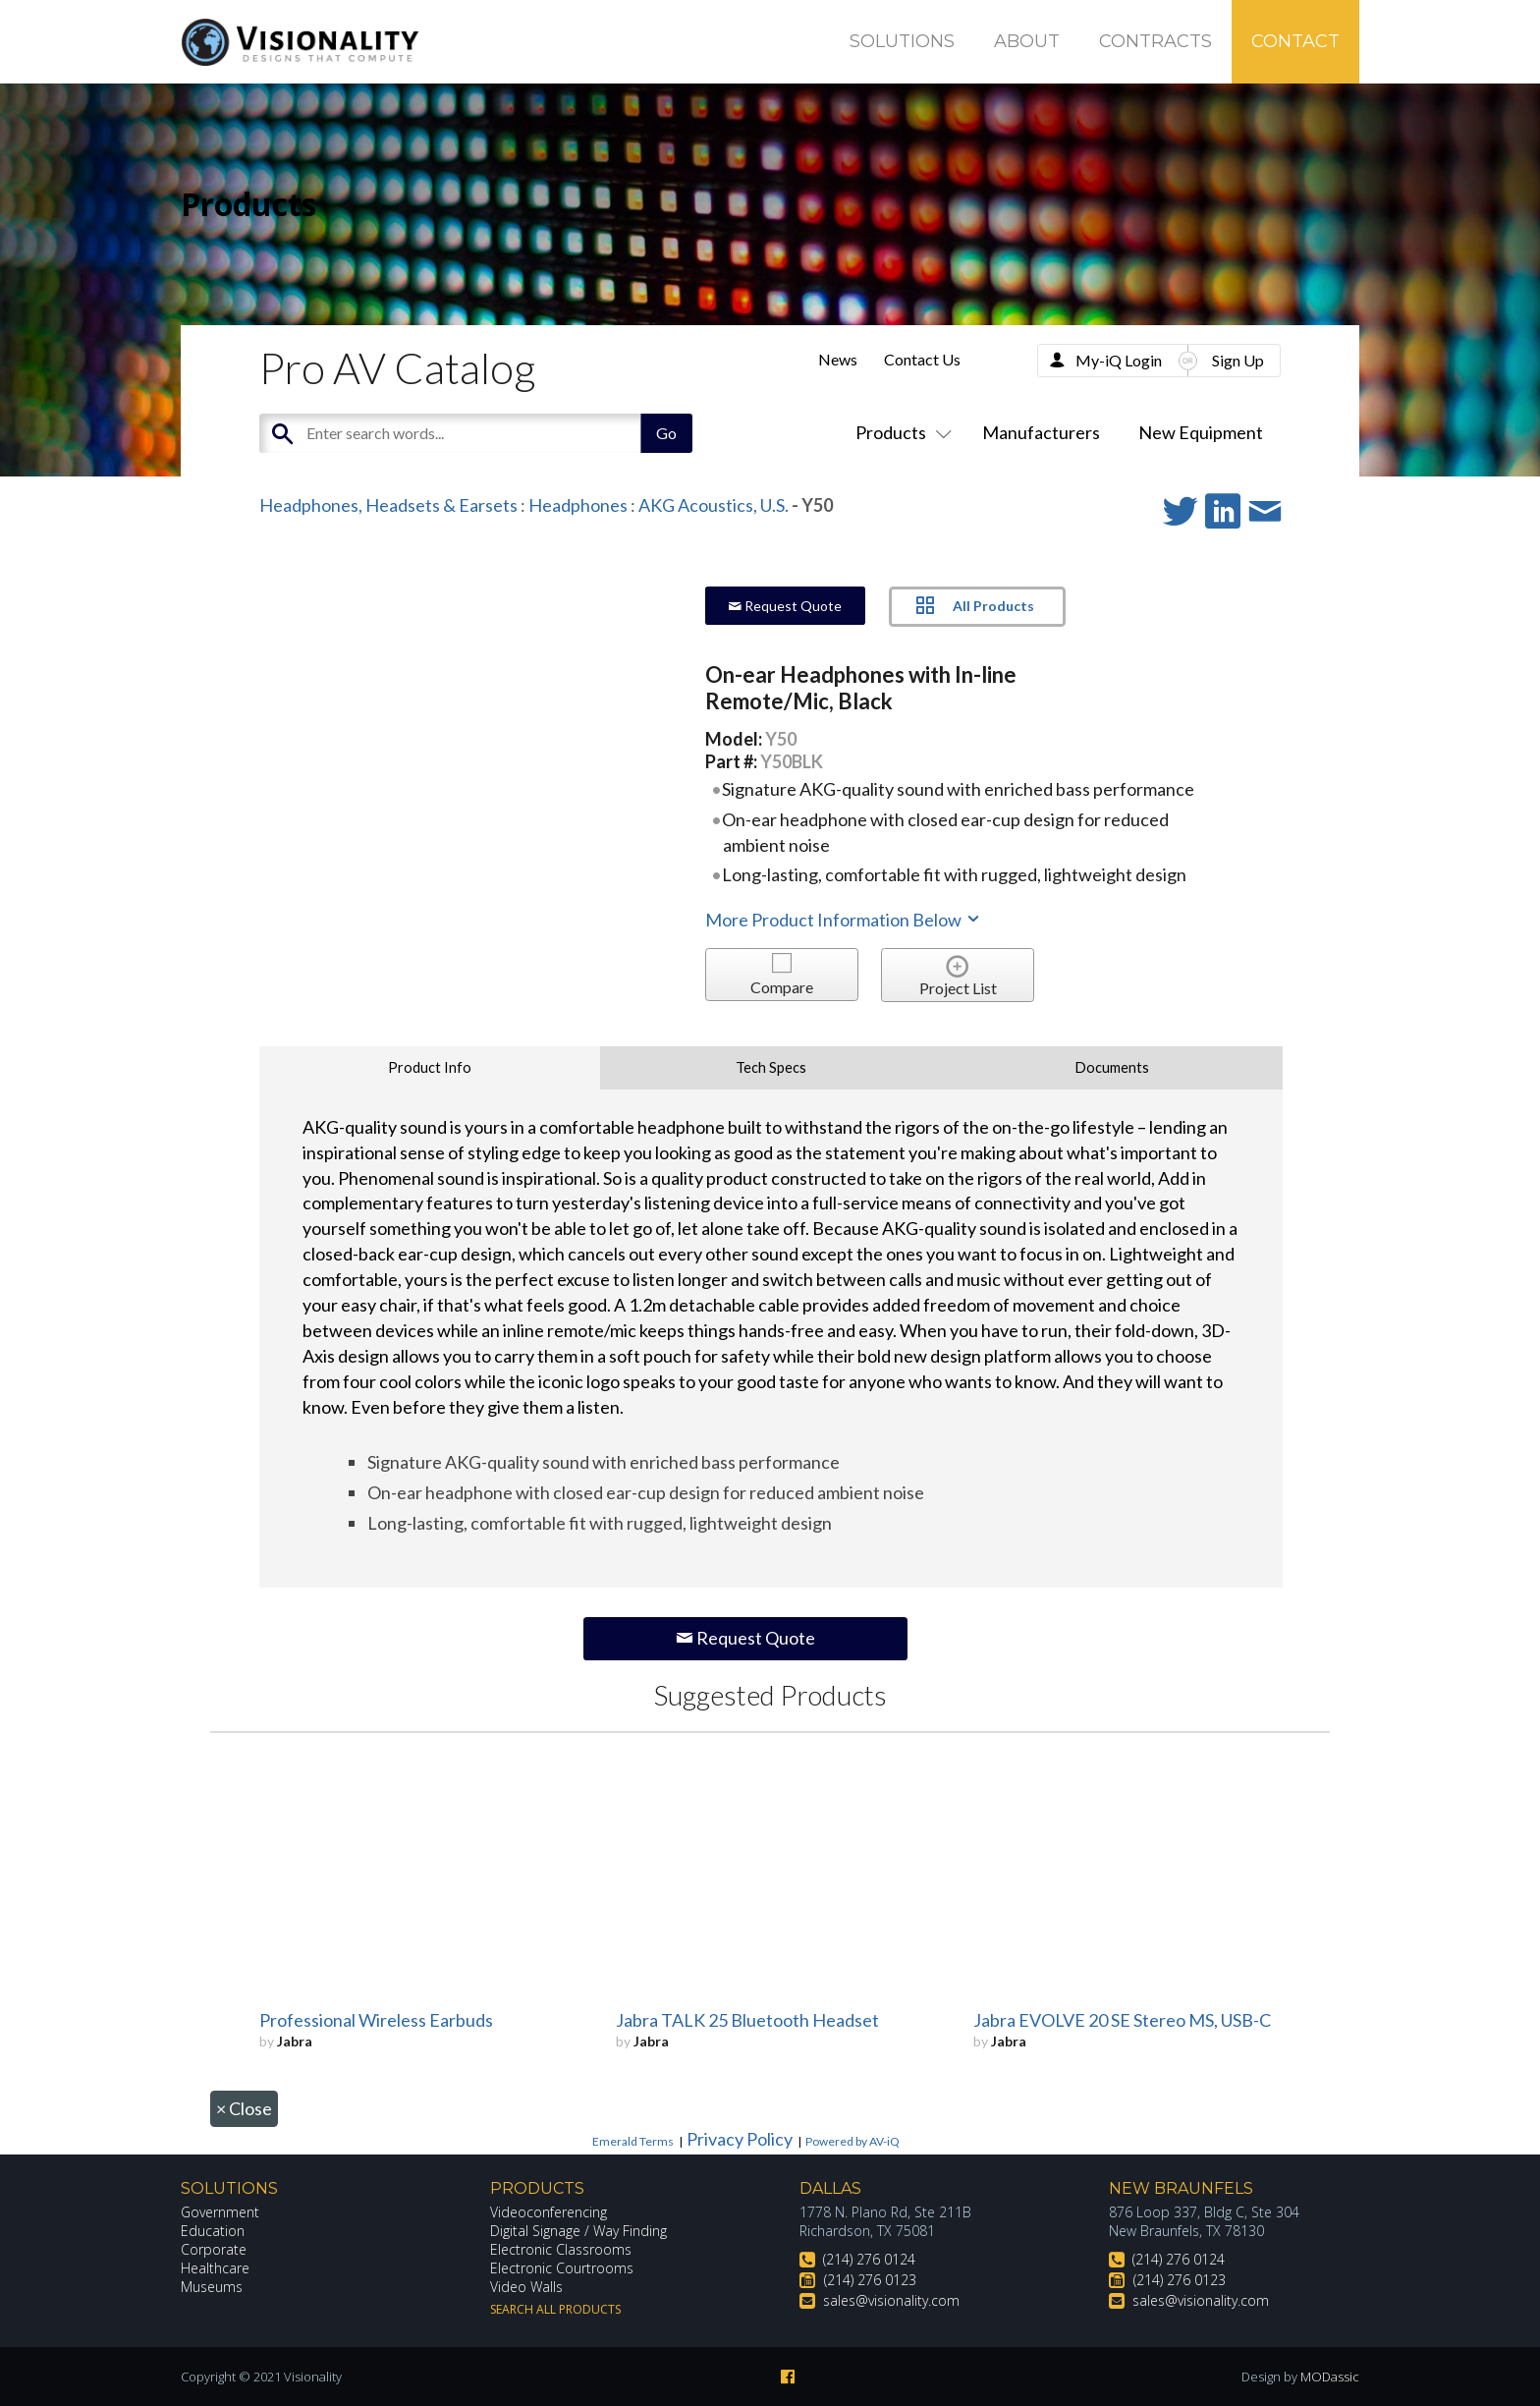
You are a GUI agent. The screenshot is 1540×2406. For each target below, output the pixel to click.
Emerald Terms (633, 2141)
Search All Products (555, 2309)
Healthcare (215, 2268)
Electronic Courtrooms (561, 2268)
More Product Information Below (843, 919)
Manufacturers (1041, 432)
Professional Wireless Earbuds (376, 2020)
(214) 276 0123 (870, 2279)
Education (213, 2230)
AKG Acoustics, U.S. (713, 505)
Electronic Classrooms (561, 2249)
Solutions (902, 41)
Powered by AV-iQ (852, 2141)
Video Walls (526, 2286)
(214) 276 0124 (869, 2259)
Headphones (578, 505)
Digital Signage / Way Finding (578, 2230)
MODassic (1329, 2376)
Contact (1295, 41)
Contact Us (922, 359)
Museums (212, 2286)
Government (220, 2212)
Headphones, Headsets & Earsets (388, 505)
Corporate (214, 2249)
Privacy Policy (740, 2139)
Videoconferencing (548, 2212)
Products (899, 432)
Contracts (1155, 41)
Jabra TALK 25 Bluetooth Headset (747, 2020)
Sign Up (1238, 360)
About (1027, 41)
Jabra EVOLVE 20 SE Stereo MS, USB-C (1122, 2020)
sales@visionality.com (891, 2300)
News (837, 359)
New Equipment (1200, 432)
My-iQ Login (1118, 360)
